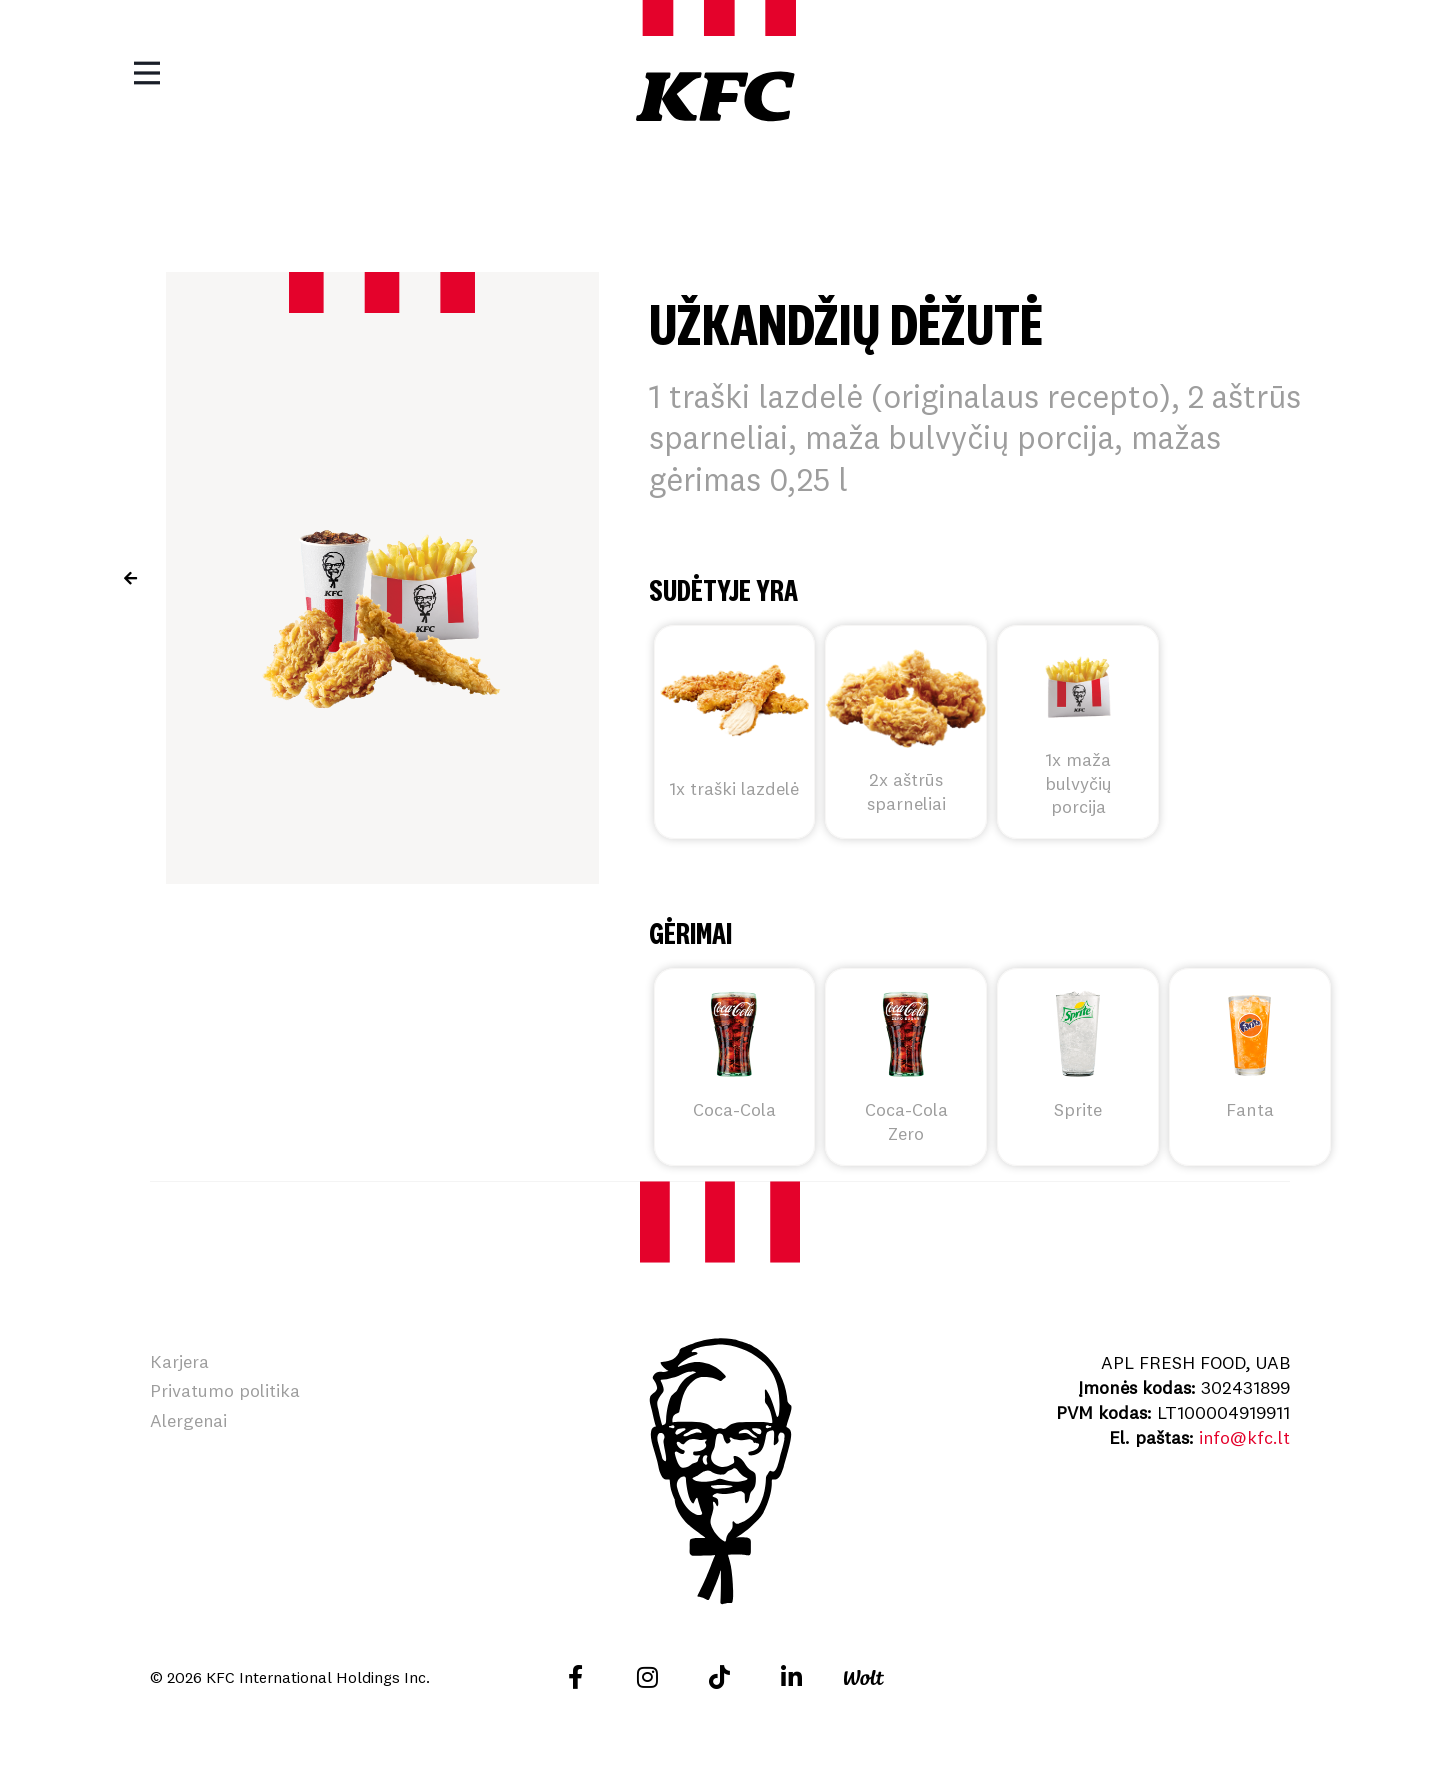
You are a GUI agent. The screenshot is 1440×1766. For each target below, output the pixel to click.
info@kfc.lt (1244, 1437)
